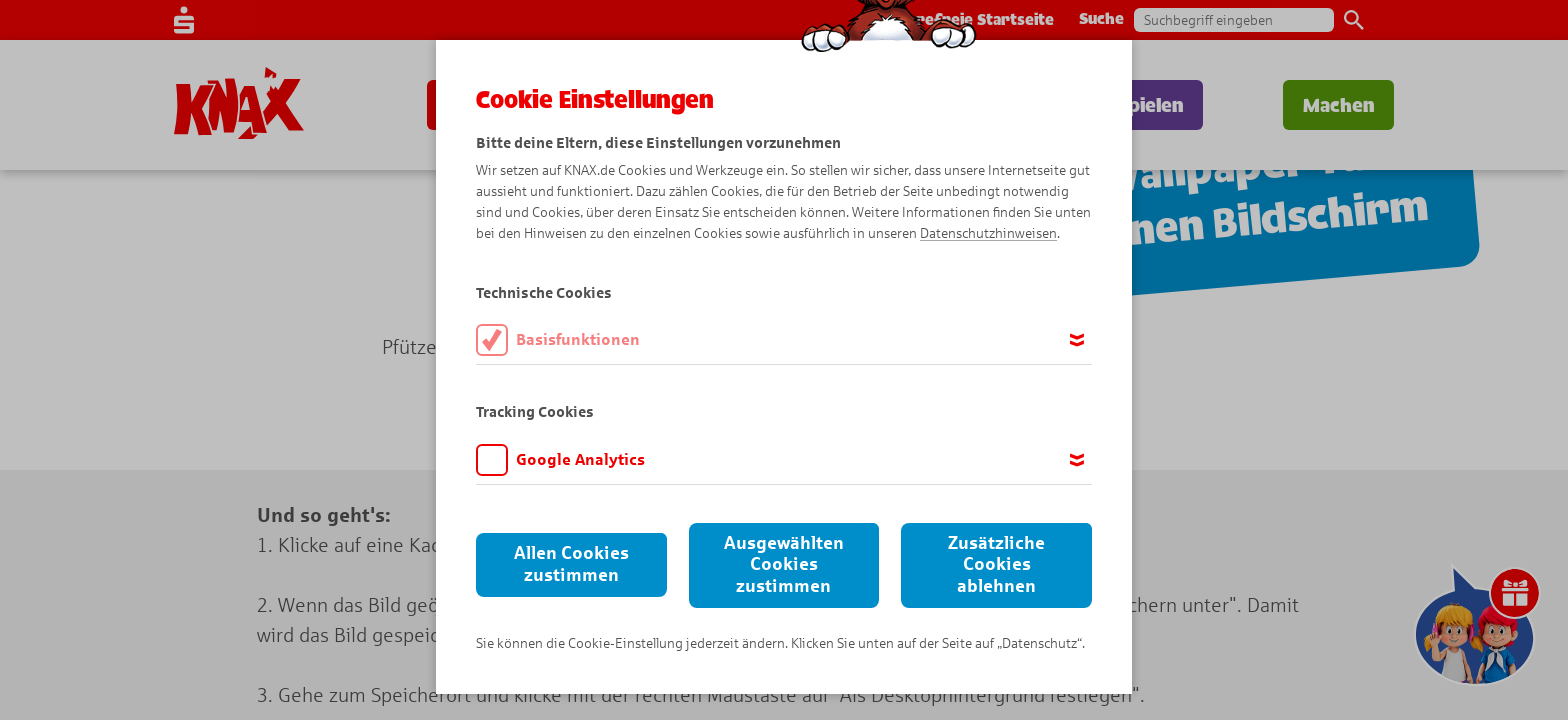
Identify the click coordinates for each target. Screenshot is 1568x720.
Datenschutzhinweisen (988, 233)
